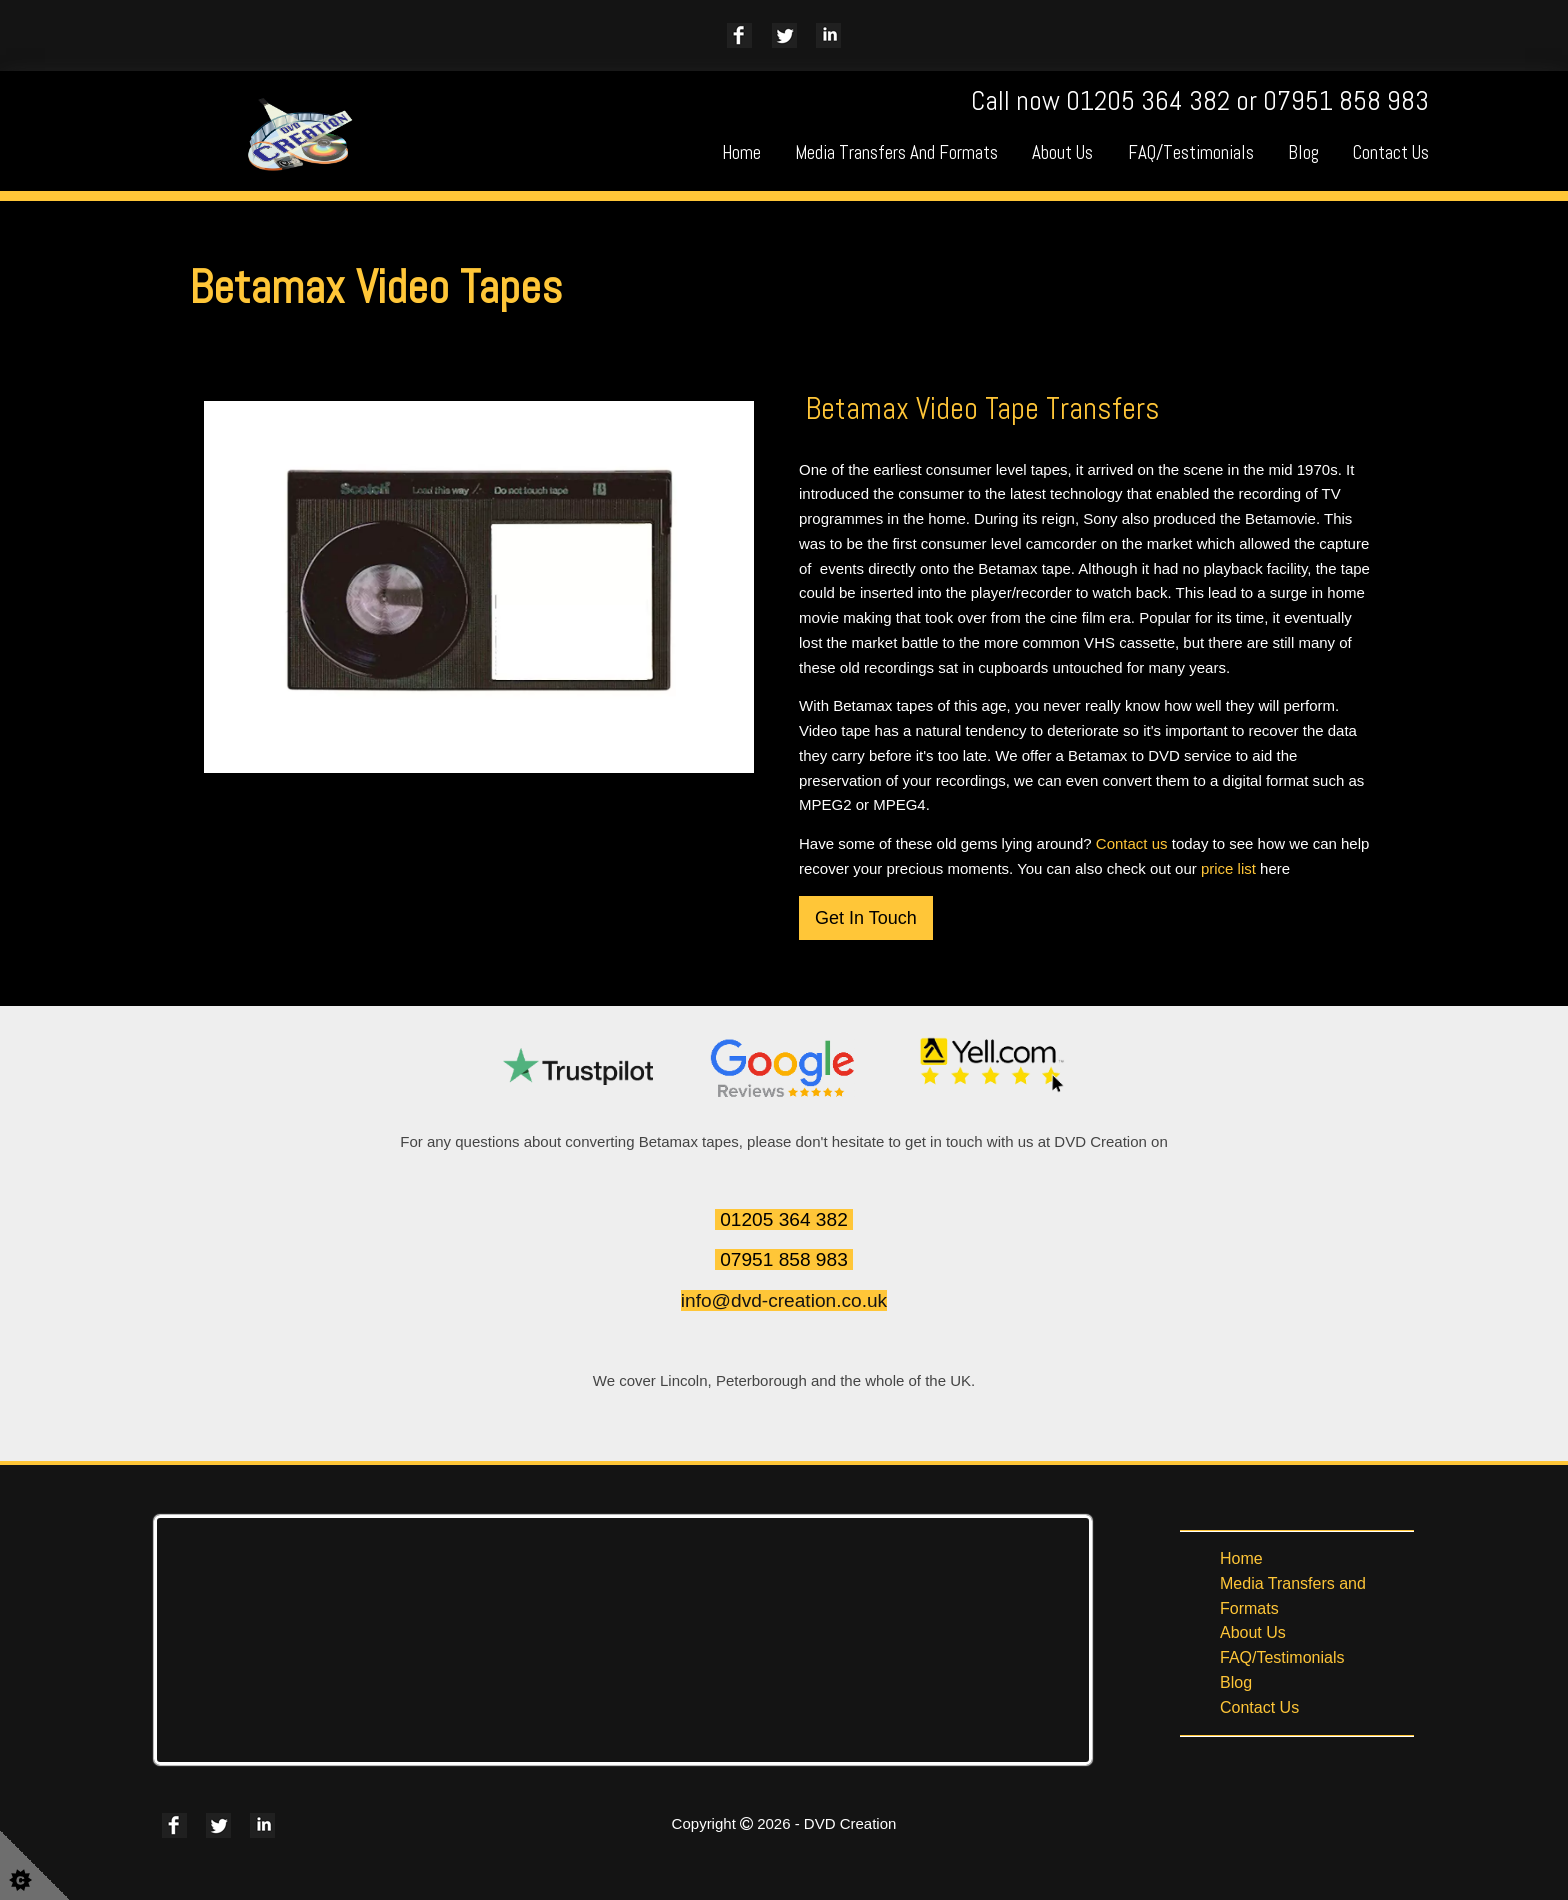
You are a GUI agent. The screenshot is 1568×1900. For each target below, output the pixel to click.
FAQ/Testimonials (1191, 153)
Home (741, 153)
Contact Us (1391, 153)
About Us (1062, 153)
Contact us (1132, 843)
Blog (1303, 153)
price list (1228, 868)
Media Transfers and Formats (896, 153)
